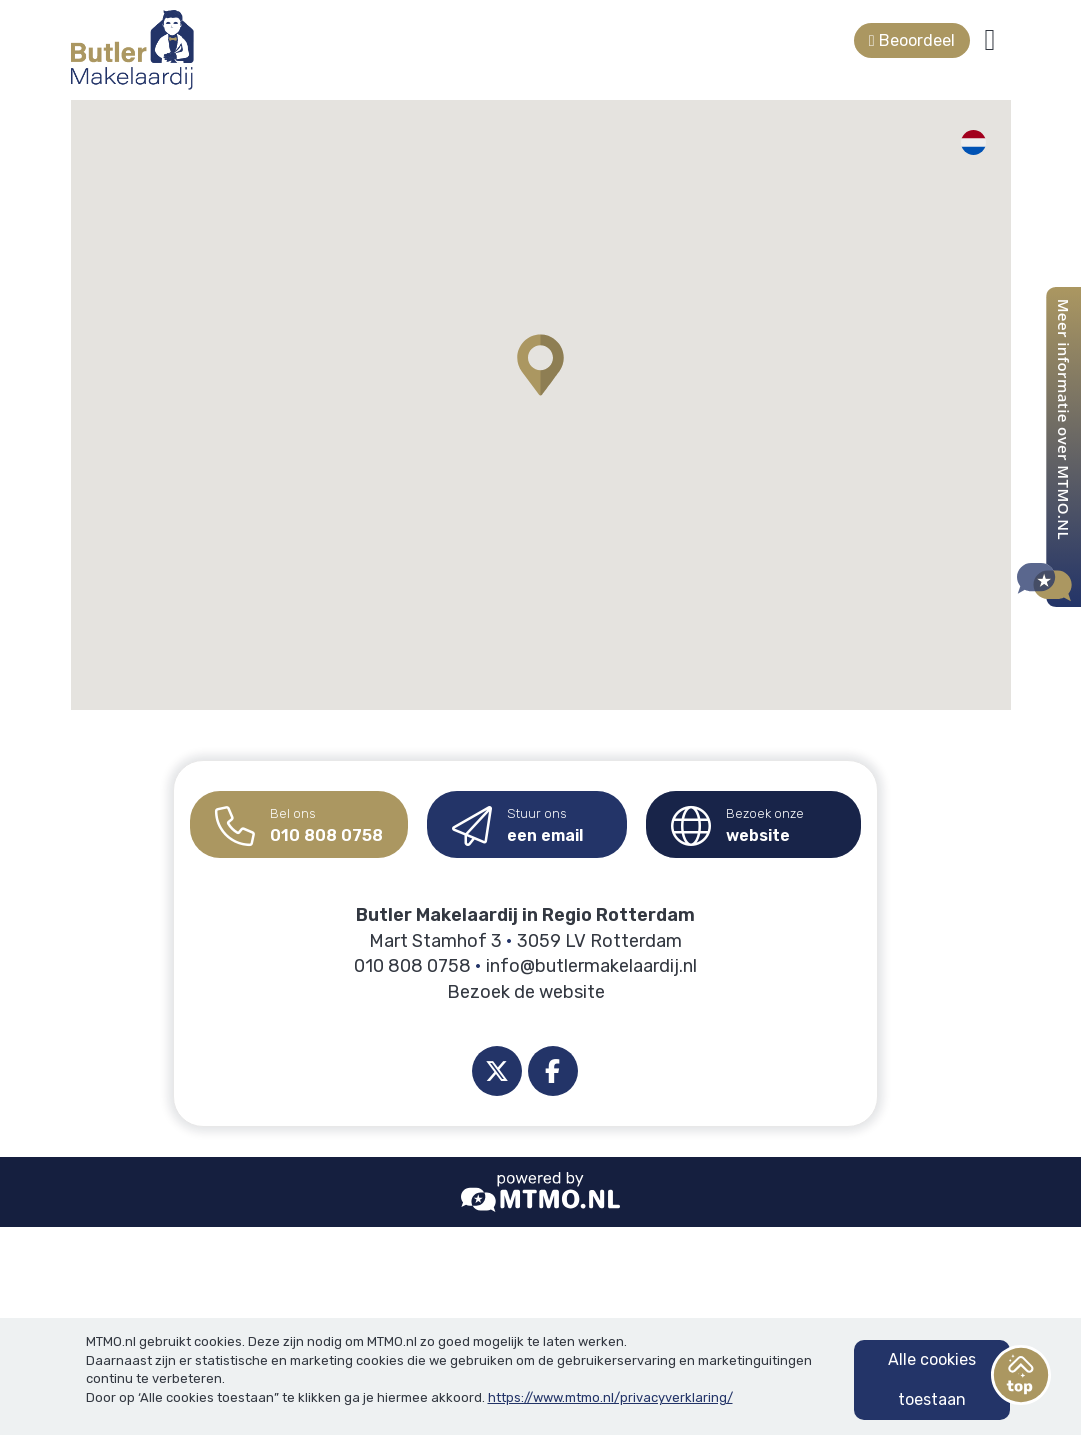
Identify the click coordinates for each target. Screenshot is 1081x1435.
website (737, 818)
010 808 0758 (299, 818)
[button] (540, 365)
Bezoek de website (526, 992)
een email (517, 818)
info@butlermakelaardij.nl (591, 966)
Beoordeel (912, 40)
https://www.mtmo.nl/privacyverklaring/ (610, 1397)
